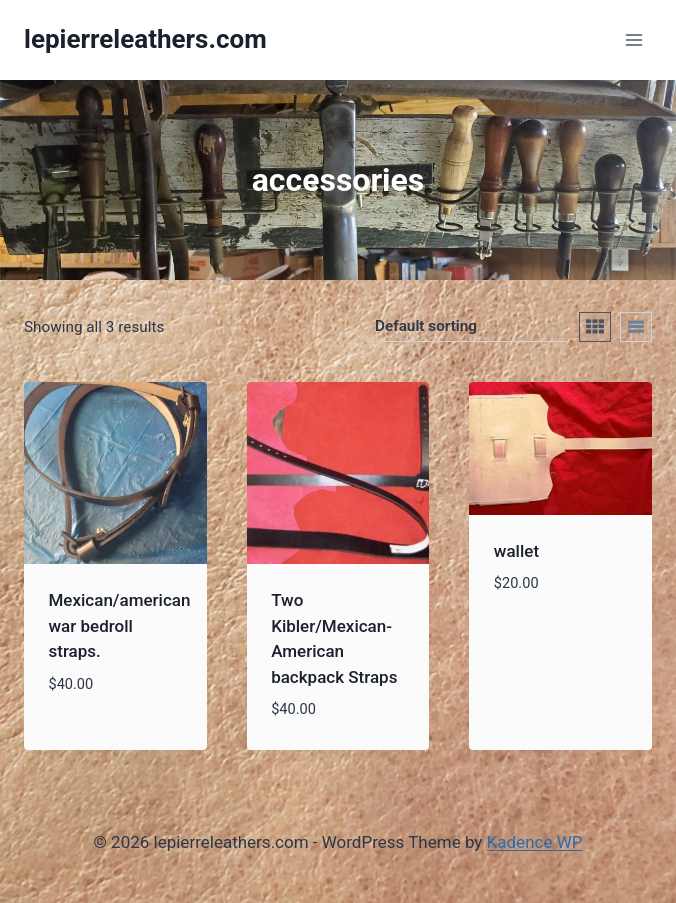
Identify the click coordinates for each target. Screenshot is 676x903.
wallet (516, 551)
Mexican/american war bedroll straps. (120, 625)
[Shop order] (470, 327)
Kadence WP (535, 842)
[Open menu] (633, 39)
